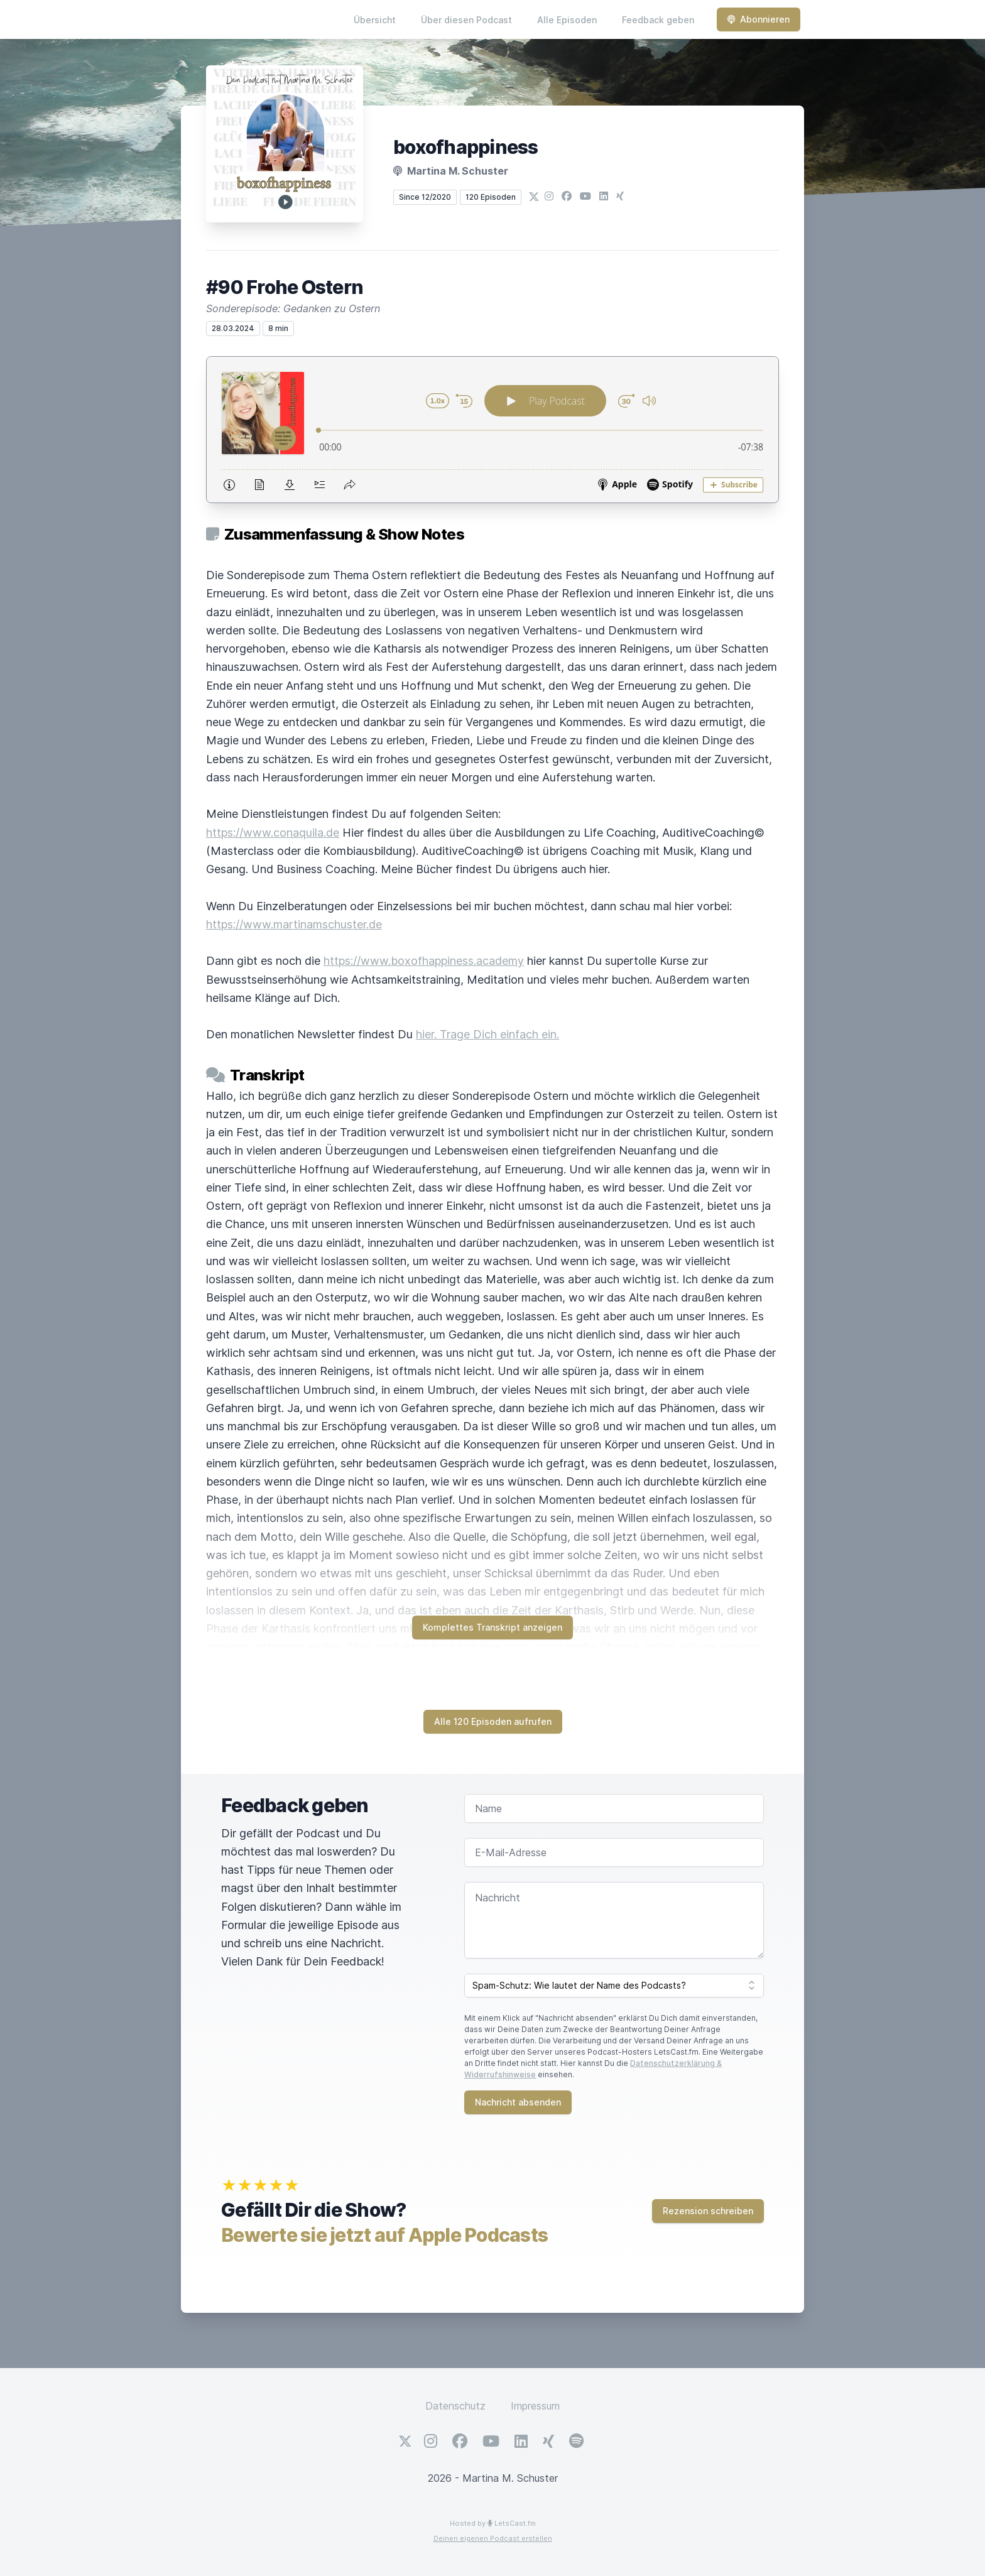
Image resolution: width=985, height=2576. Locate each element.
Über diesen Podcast (466, 19)
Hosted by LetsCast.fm (493, 2523)
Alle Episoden (567, 19)
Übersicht (375, 19)
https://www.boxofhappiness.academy (424, 960)
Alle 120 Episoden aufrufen (493, 1721)
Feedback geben (658, 19)
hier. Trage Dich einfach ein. (487, 1034)
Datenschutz (455, 2405)
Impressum (535, 2405)
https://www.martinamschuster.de (294, 924)
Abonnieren (758, 19)
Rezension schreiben (708, 2210)
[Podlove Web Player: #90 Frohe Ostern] (492, 430)
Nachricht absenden (518, 2102)
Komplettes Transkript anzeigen (492, 1627)
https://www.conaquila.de (272, 832)
